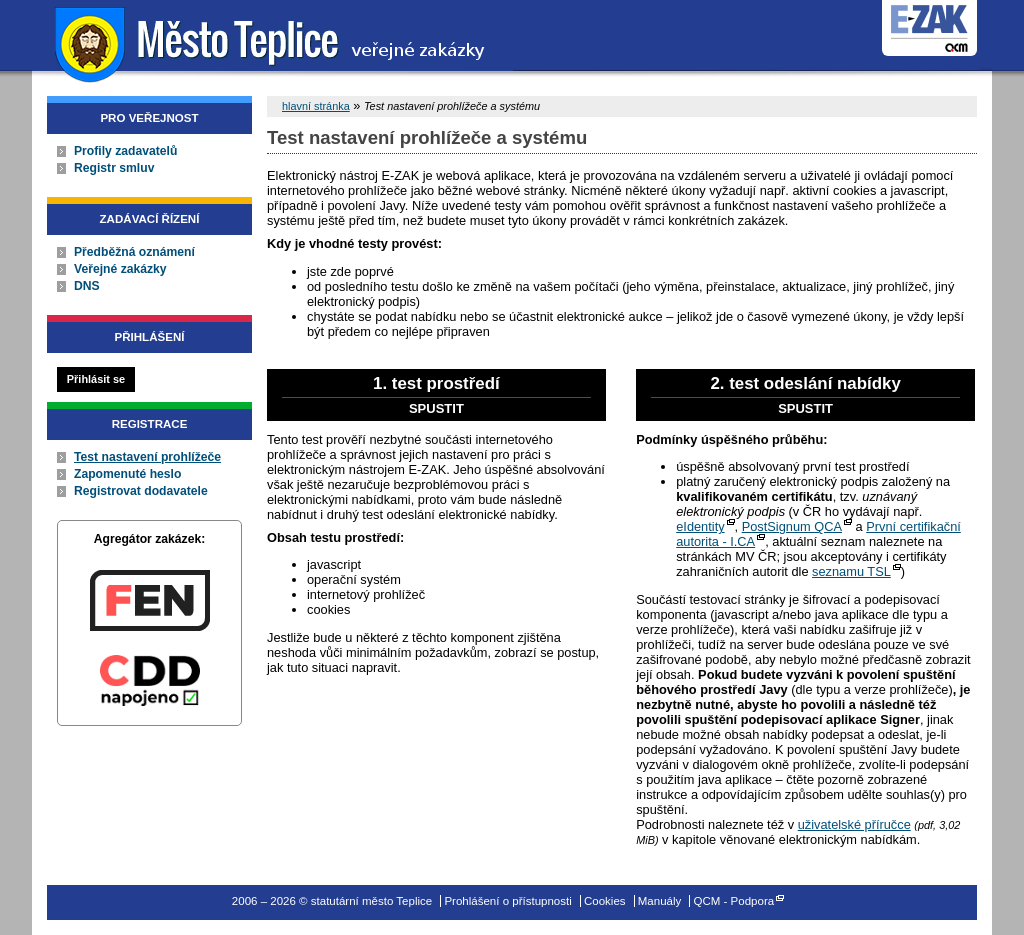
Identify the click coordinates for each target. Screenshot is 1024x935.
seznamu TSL (851, 571)
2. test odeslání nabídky (805, 395)
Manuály (660, 901)
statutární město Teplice (272, 42)
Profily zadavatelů (125, 151)
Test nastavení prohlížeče (147, 457)
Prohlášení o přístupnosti (507, 901)
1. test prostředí (436, 395)
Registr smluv (114, 168)
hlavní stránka (316, 106)
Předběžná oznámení (134, 252)
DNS (87, 286)
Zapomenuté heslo (127, 474)
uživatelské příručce (854, 824)
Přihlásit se (96, 379)
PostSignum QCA (792, 526)
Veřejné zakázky (120, 269)
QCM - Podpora (734, 901)
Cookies (605, 901)
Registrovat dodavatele (141, 491)
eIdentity (700, 526)
